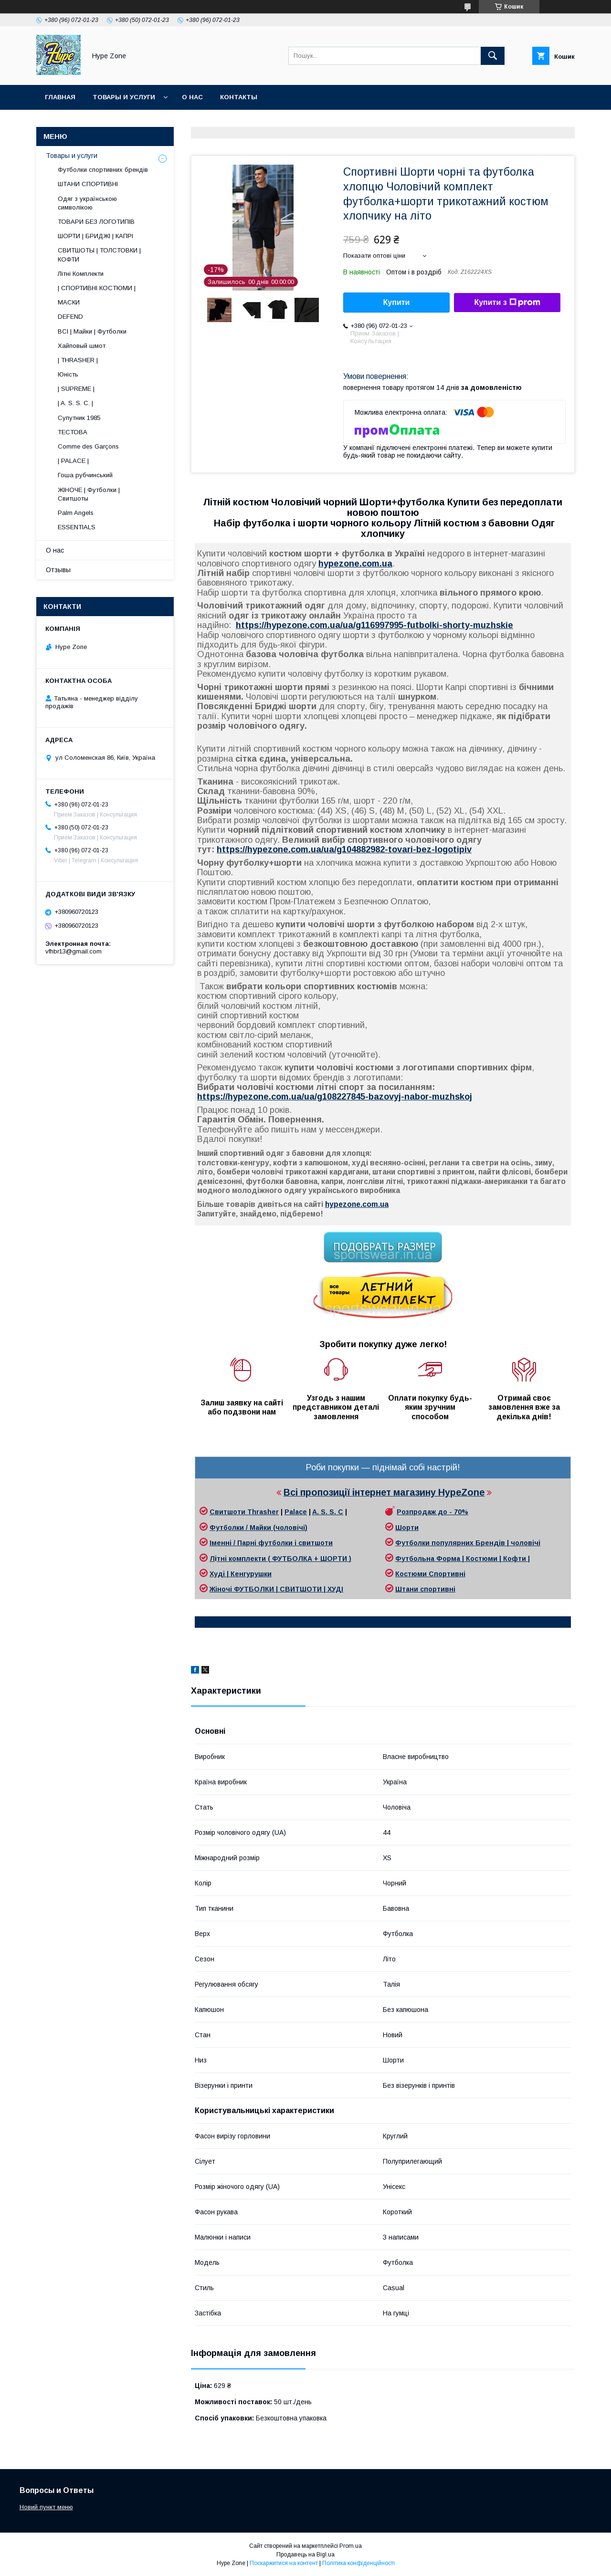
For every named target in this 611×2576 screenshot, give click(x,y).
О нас (192, 97)
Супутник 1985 (79, 417)
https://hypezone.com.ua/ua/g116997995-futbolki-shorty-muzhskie (374, 625)
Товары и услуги (124, 97)
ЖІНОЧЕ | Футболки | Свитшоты (89, 494)
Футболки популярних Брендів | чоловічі (467, 1543)
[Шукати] (493, 56)
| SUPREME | (76, 388)
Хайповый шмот (81, 345)
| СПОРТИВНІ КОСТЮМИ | (97, 288)
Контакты (238, 97)
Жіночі (222, 1589)
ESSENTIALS (76, 527)
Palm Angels (76, 512)
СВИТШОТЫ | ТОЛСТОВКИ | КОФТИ (99, 254)
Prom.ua (350, 2546)
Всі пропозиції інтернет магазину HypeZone (384, 1492)
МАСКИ (69, 302)
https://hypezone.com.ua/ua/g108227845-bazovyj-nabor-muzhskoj (334, 1096)
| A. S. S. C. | (75, 403)
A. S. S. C (327, 1512)
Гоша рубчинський (85, 475)
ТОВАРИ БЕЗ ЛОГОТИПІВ (96, 221)
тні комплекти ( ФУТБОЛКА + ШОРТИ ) (284, 1558)
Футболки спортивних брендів (103, 169)
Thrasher (263, 1512)
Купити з (507, 302)
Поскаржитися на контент (284, 2563)
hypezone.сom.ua (355, 563)
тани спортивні (428, 1589)
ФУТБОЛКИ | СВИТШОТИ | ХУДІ (288, 1589)
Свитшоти (228, 1512)
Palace (295, 1512)
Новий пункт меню (46, 2507)
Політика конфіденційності (358, 2563)
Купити (396, 302)
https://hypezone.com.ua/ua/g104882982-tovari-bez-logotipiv (344, 849)
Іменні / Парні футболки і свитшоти (271, 1543)
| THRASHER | (78, 360)
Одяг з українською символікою (87, 203)
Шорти (407, 1527)
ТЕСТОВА (72, 432)
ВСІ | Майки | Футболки (92, 331)
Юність (68, 374)
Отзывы (58, 570)
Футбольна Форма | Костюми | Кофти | (462, 1558)
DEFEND (70, 316)
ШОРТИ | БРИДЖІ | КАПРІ (95, 236)
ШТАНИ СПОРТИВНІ (88, 184)
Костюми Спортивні (430, 1574)
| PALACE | (73, 460)
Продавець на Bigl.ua (305, 2554)
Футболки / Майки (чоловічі (257, 1527)
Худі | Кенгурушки (241, 1574)
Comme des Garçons (88, 446)
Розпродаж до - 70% (432, 1512)
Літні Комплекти (81, 273)
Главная (60, 97)
